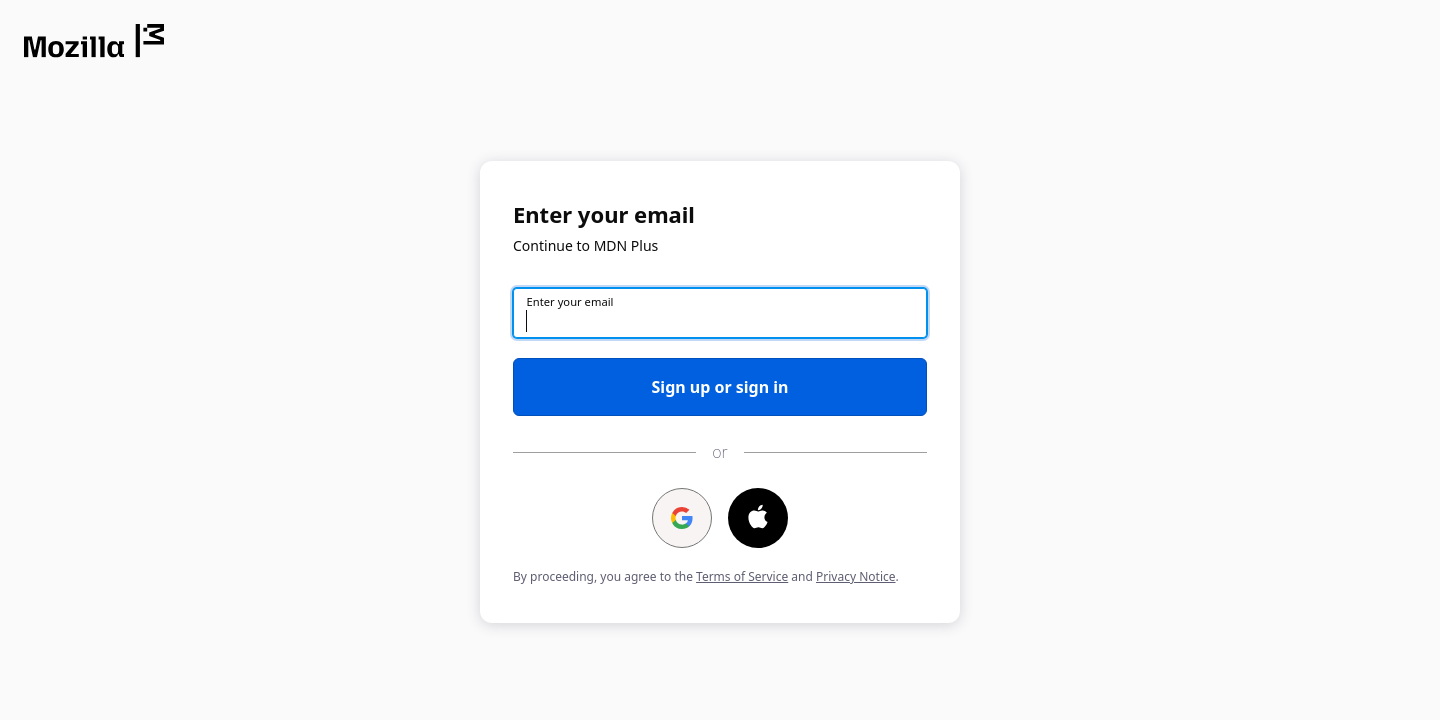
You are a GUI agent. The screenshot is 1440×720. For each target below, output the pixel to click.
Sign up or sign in (720, 387)
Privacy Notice (855, 576)
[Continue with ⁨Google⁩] (682, 518)
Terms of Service (742, 576)
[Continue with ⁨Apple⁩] (758, 518)
